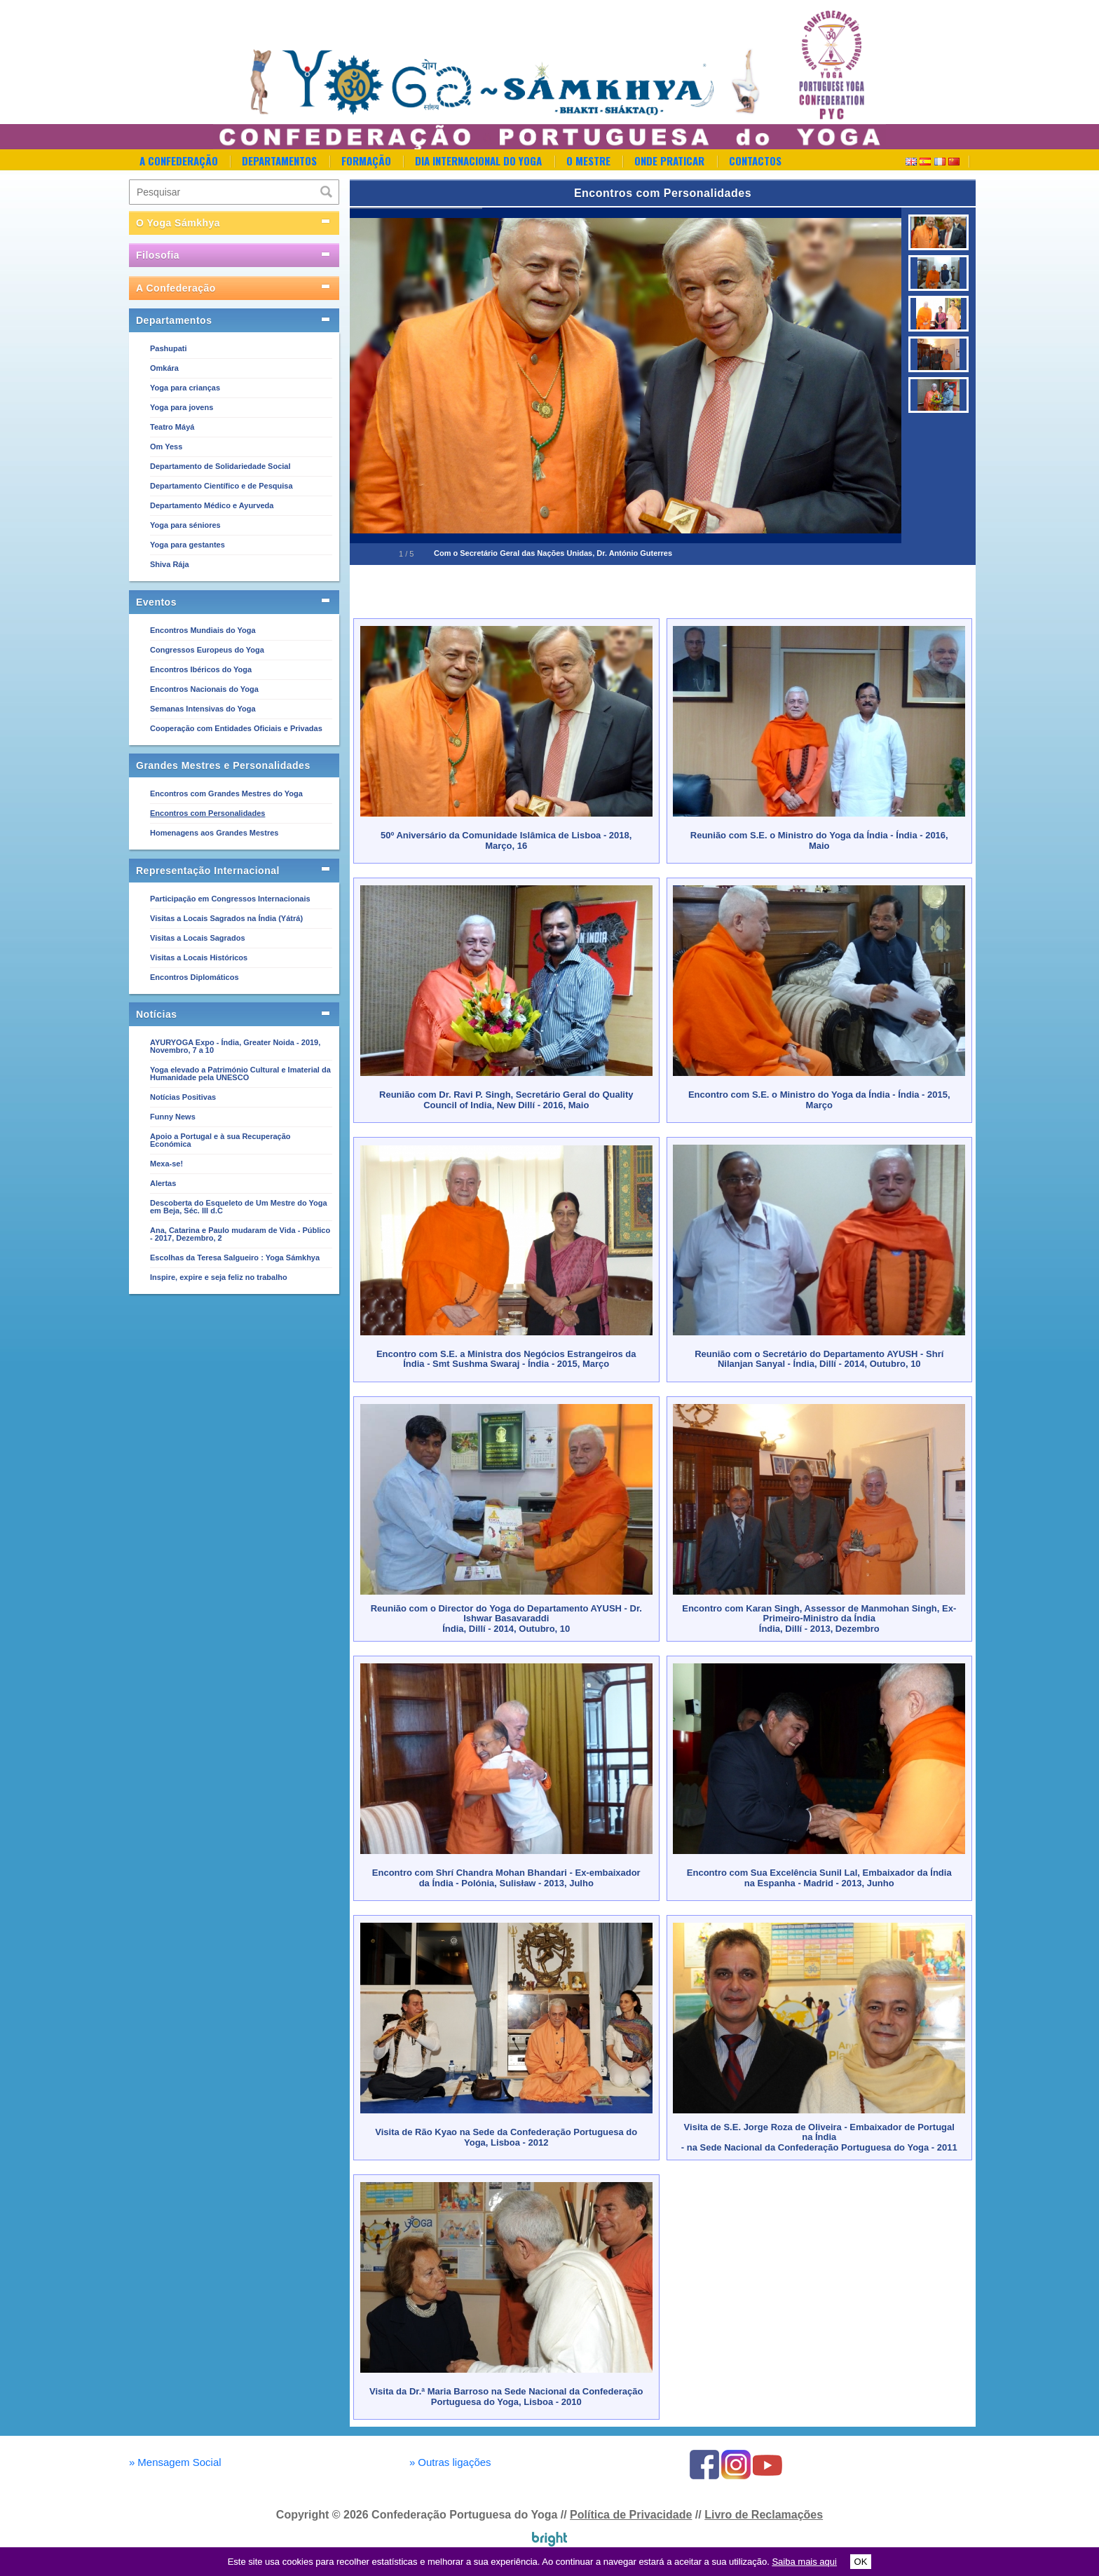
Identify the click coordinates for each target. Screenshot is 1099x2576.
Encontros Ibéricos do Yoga (201, 669)
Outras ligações (450, 2462)
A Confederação (178, 160)
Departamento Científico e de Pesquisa (221, 486)
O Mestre (588, 160)
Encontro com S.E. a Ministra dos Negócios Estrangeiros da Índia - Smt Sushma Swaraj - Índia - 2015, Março (506, 1359)
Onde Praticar (669, 160)
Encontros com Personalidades (207, 813)
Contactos (755, 160)
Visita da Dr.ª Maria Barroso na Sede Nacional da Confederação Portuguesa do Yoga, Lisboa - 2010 (506, 2396)
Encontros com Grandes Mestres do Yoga (226, 793)
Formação (366, 160)
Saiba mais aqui (804, 2561)
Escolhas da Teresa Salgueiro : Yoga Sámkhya (235, 1257)
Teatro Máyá (172, 427)
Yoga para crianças (185, 387)
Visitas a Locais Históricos (198, 957)
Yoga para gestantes (187, 544)
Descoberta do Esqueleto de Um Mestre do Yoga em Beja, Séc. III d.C (238, 1207)
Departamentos (279, 160)
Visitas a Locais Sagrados (197, 938)
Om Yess (166, 446)
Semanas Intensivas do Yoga (203, 708)
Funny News (173, 1116)
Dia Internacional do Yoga (478, 160)
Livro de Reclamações (763, 2515)
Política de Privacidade (631, 2515)
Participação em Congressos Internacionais (230, 898)
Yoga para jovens (181, 407)
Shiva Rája (169, 564)
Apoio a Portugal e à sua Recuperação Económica (220, 1140)
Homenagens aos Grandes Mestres (214, 833)
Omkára (164, 368)
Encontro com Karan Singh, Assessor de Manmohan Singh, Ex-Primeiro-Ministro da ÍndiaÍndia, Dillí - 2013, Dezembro (819, 1618)
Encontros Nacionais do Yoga (204, 689)
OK (861, 2561)
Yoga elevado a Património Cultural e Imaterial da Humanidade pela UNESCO (240, 1073)
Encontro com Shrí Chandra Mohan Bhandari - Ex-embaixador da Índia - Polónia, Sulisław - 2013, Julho (506, 1877)
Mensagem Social (175, 2462)
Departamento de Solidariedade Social (220, 466)
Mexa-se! (166, 1163)
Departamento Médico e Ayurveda (211, 505)
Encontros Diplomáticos (194, 977)
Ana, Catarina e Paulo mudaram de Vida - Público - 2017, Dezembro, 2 (240, 1234)
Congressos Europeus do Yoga (207, 650)
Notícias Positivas (183, 1097)
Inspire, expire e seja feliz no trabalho (218, 1277)
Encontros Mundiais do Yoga (203, 630)
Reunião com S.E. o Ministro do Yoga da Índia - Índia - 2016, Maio (819, 840)
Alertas (163, 1183)
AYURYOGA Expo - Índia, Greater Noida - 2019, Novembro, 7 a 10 (235, 1046)
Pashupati (168, 348)
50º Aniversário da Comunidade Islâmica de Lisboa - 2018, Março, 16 (506, 840)
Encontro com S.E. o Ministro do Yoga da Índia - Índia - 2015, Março (819, 1099)
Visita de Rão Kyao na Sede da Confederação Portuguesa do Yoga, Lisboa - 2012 (506, 2137)
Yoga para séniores (185, 525)
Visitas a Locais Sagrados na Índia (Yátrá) (226, 918)
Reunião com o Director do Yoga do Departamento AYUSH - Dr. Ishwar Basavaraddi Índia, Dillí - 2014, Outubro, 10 (506, 1618)
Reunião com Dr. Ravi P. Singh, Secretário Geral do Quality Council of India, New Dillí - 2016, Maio (506, 1099)
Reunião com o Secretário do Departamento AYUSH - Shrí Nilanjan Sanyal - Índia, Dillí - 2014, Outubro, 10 (819, 1359)
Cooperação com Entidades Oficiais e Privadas (236, 728)
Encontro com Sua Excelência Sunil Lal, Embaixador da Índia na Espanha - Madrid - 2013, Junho (819, 1877)
